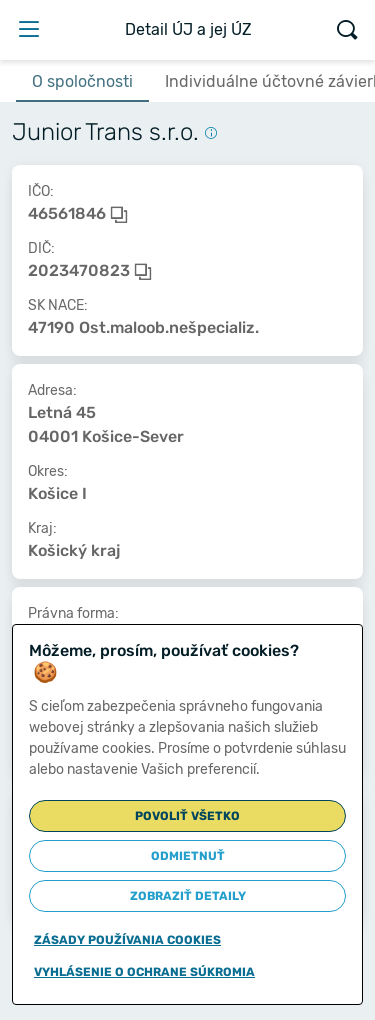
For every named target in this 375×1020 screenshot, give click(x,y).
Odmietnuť (188, 856)
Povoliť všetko (187, 816)
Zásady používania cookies (127, 940)
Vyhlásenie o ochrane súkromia (144, 972)
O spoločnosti (82, 81)
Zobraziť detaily (188, 896)
